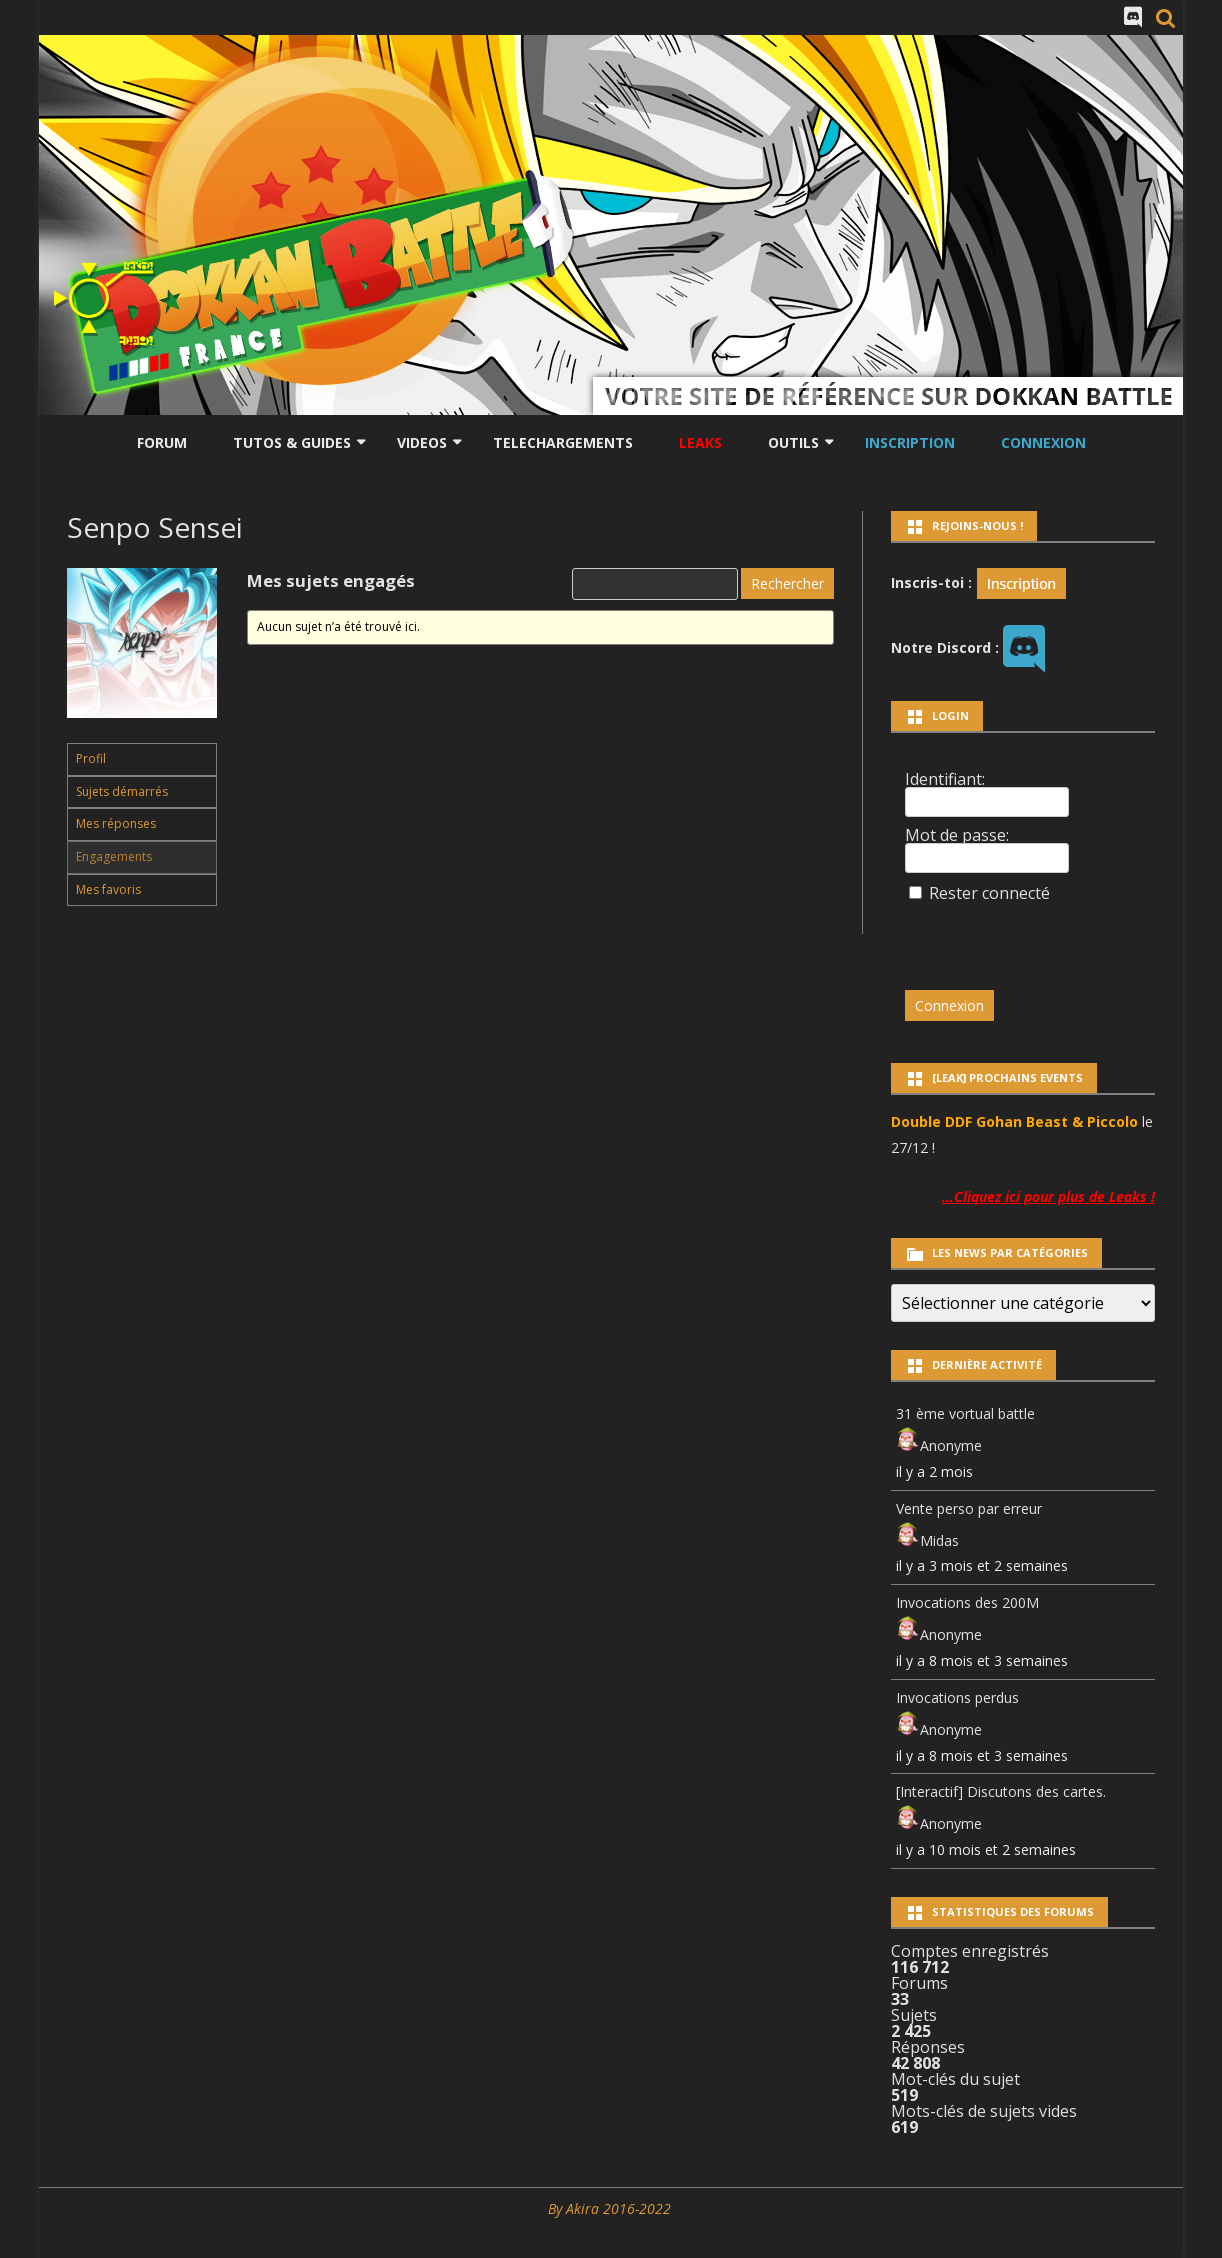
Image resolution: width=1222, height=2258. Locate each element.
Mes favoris (108, 889)
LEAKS (700, 442)
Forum (162, 442)
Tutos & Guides (292, 442)
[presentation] (1042, 937)
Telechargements (563, 442)
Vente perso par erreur (969, 1508)
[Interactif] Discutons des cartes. (1001, 1791)
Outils (793, 442)
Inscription (910, 442)
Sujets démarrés (122, 791)
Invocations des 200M (967, 1602)
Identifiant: (945, 779)
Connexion (1043, 442)
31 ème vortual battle (965, 1413)
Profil (91, 758)
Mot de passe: (957, 835)
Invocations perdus (957, 1697)
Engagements (114, 856)
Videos (422, 442)
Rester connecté (989, 893)
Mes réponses (116, 823)
